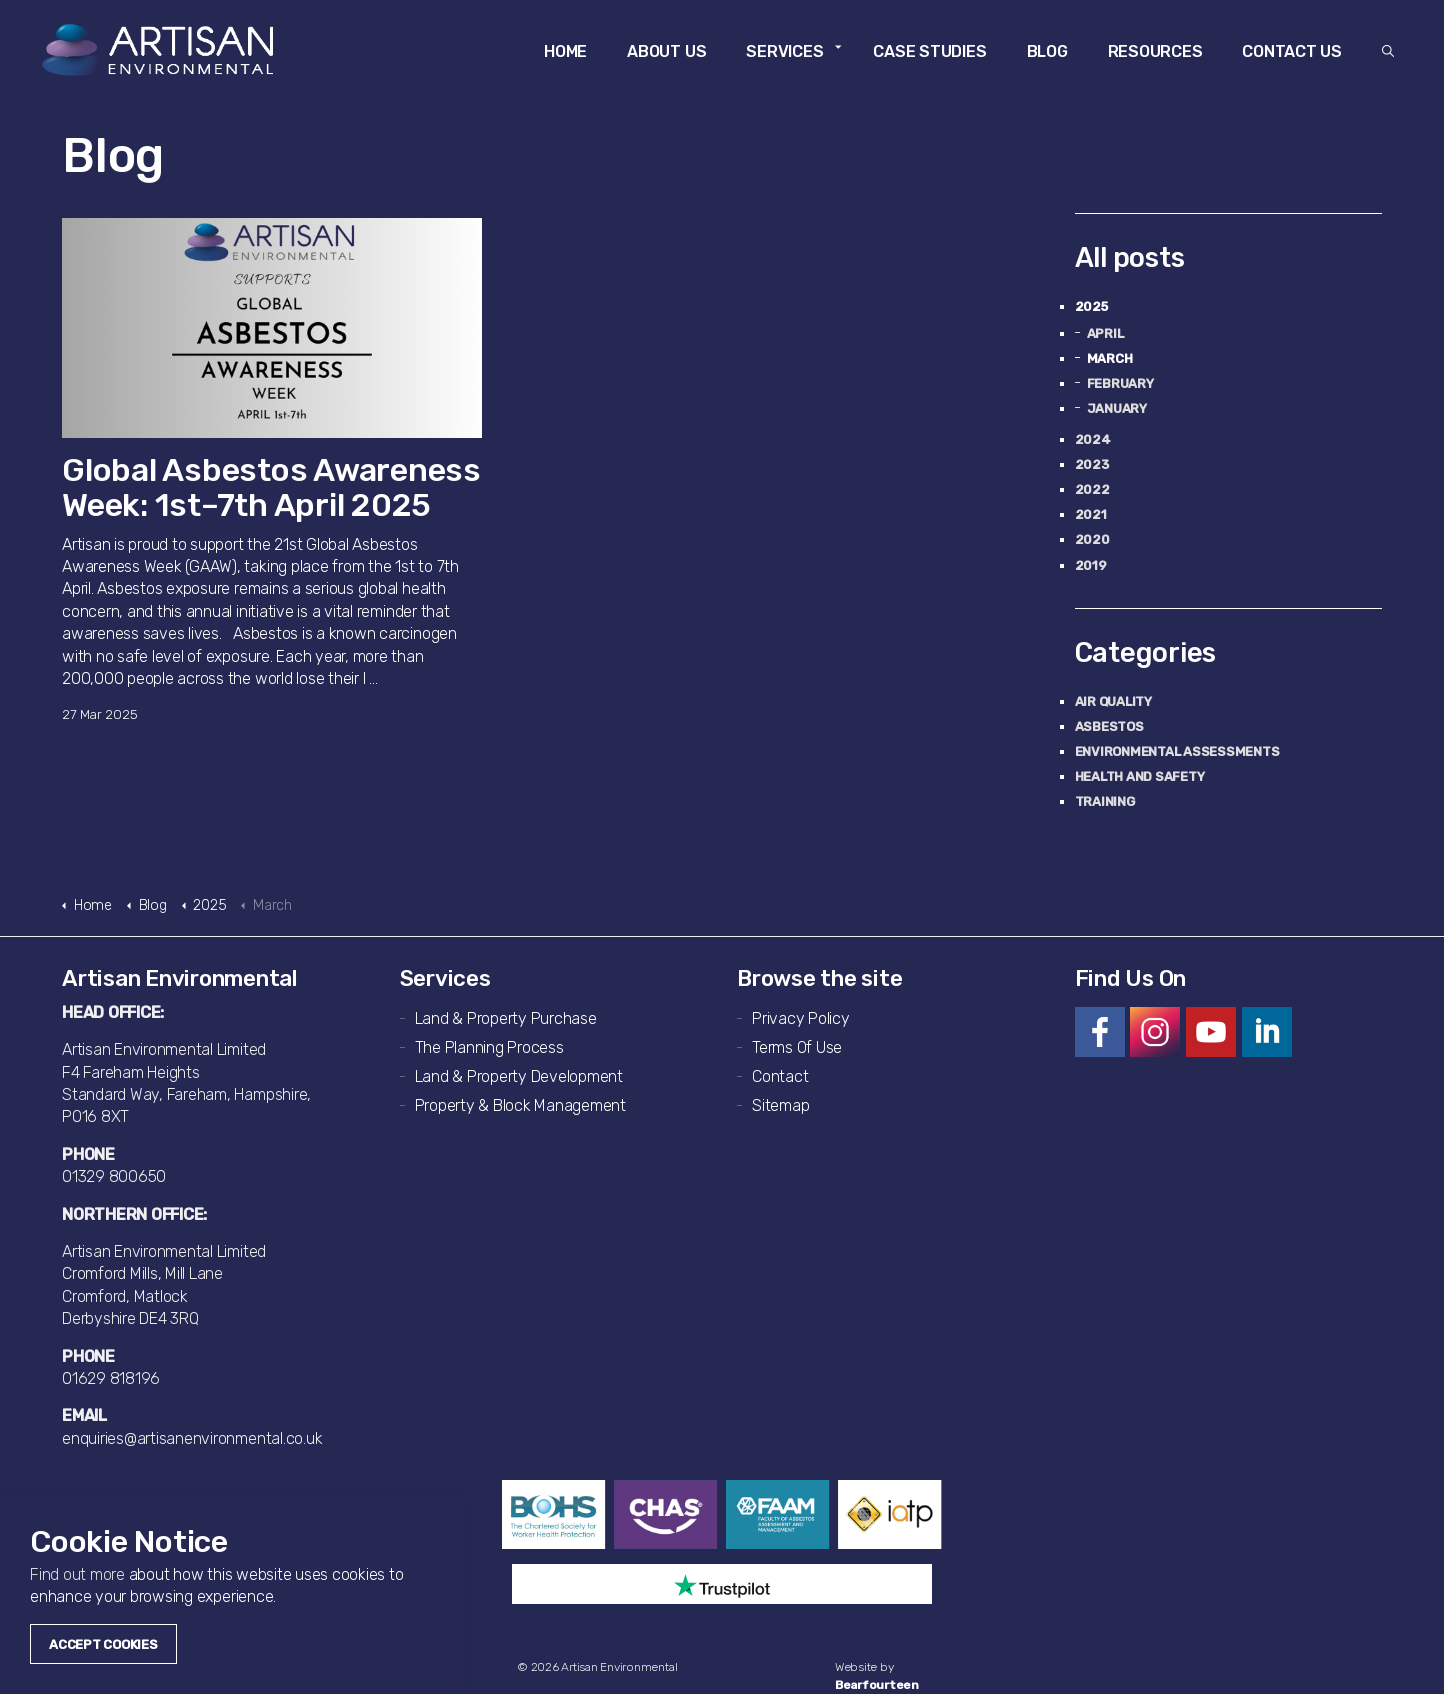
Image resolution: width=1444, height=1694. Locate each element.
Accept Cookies (103, 1644)
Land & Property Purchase (506, 1018)
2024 (1093, 439)
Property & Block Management (521, 1105)
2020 (1092, 539)
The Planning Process (489, 1047)
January (1117, 408)
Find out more (77, 1574)
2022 (1092, 489)
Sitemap (780, 1105)
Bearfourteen (877, 1685)
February (1120, 383)
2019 (1091, 565)
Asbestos (1109, 726)
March (1110, 358)
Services (784, 51)
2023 (1092, 464)
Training (1105, 801)
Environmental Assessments (1177, 751)
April (1105, 333)
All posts (1130, 258)
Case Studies (929, 51)
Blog (1047, 51)
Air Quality (1113, 701)
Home (565, 51)
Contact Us (1292, 51)
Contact (780, 1076)
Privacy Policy (801, 1018)
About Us (666, 51)
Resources (1155, 51)
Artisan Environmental (160, 50)
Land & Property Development (519, 1076)
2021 (1091, 514)
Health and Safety (1140, 776)
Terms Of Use (797, 1047)
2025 (1091, 306)
